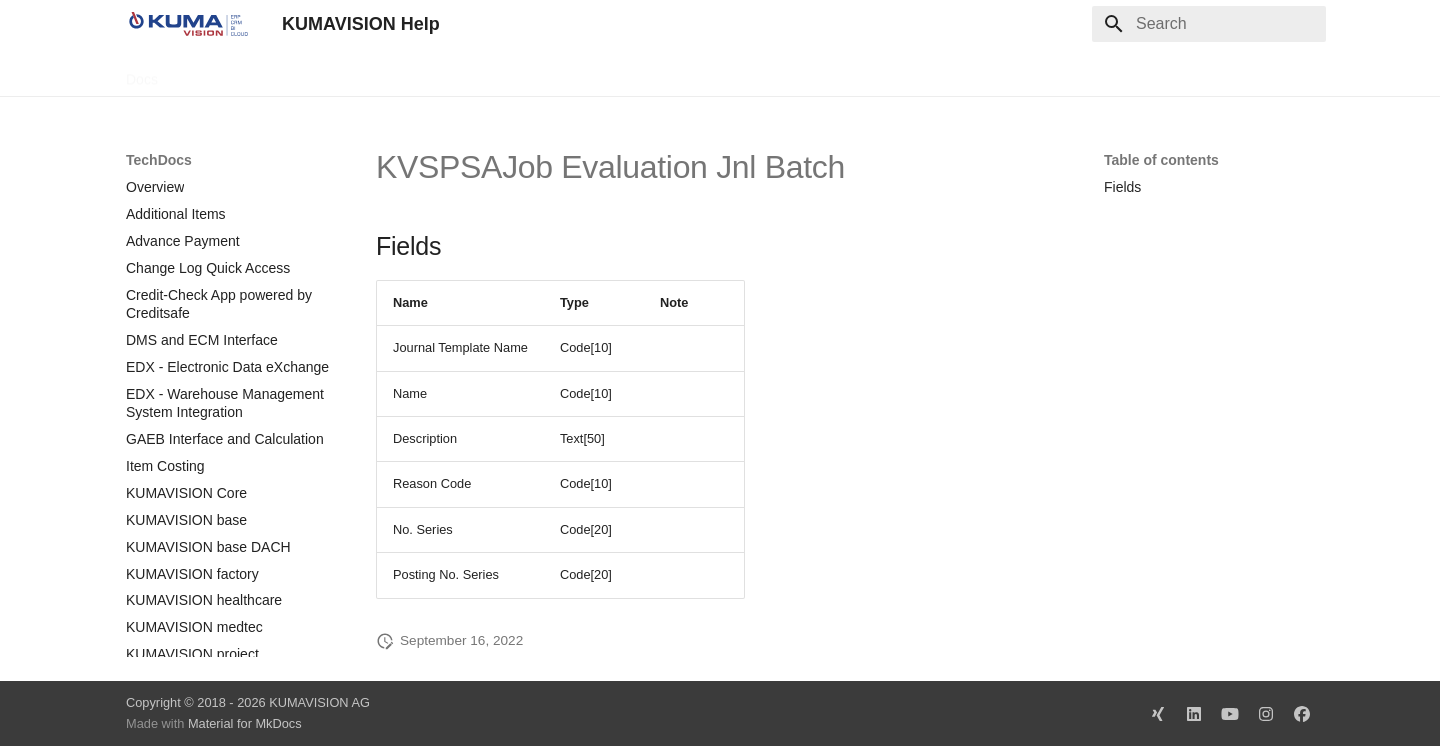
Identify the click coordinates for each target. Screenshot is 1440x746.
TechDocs (212, 73)
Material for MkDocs (245, 723)
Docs (142, 73)
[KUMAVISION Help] (188, 24)
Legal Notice (523, 73)
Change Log (305, 73)
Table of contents (1161, 160)
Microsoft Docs (414, 73)
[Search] (1209, 24)
